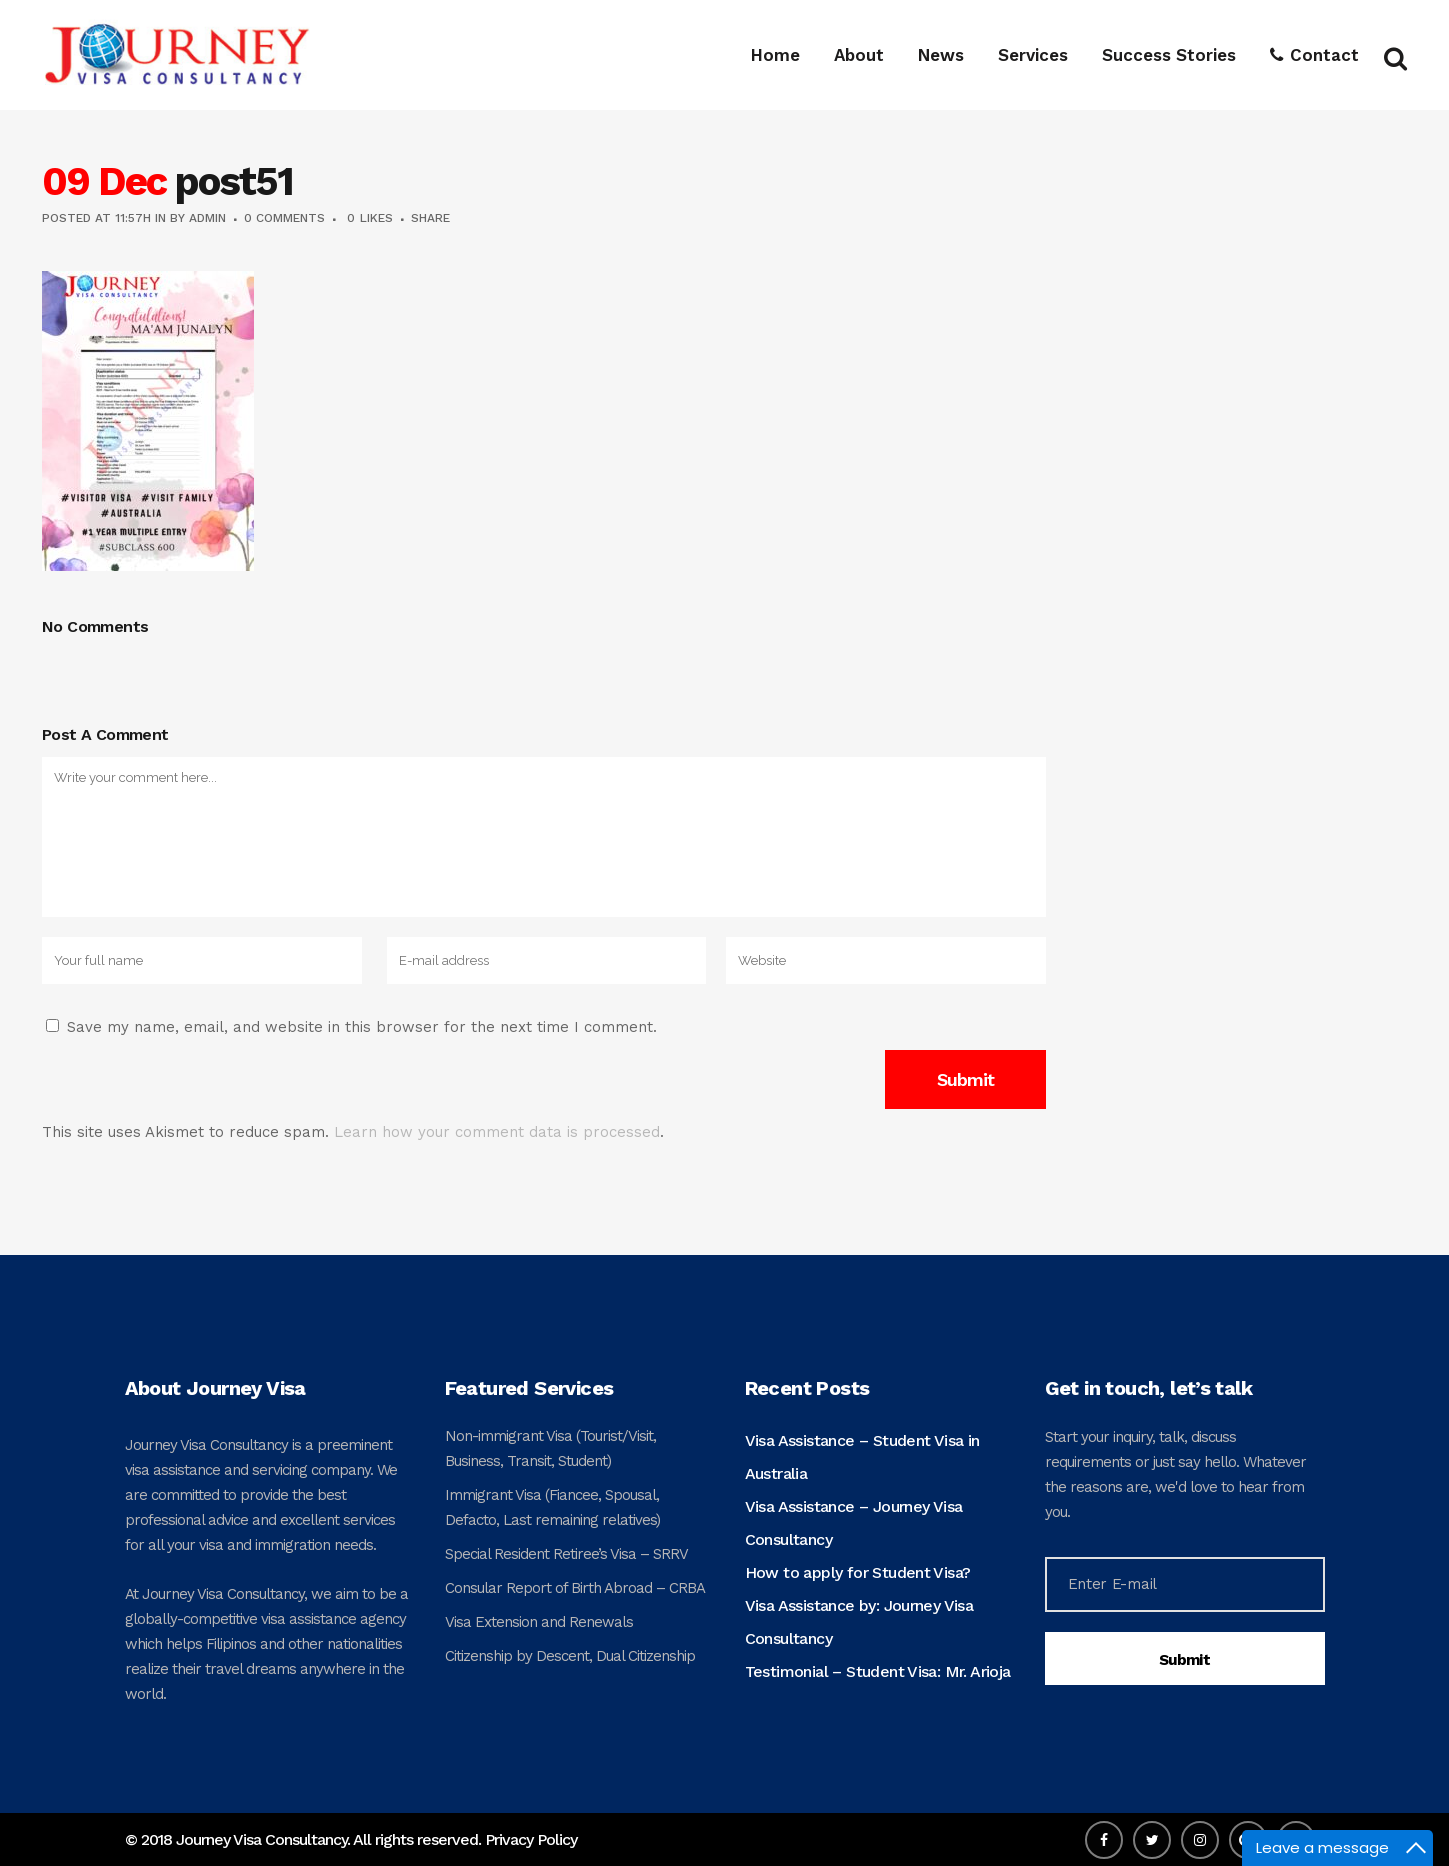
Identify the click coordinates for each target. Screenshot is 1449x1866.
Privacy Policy (531, 1839)
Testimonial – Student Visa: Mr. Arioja (878, 1671)
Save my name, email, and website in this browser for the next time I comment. (362, 1027)
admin (207, 218)
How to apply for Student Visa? (858, 1572)
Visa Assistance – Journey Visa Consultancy (854, 1523)
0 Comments (284, 218)
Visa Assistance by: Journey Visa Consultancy (859, 1622)
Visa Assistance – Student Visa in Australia (862, 1457)
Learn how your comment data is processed (497, 1132)
